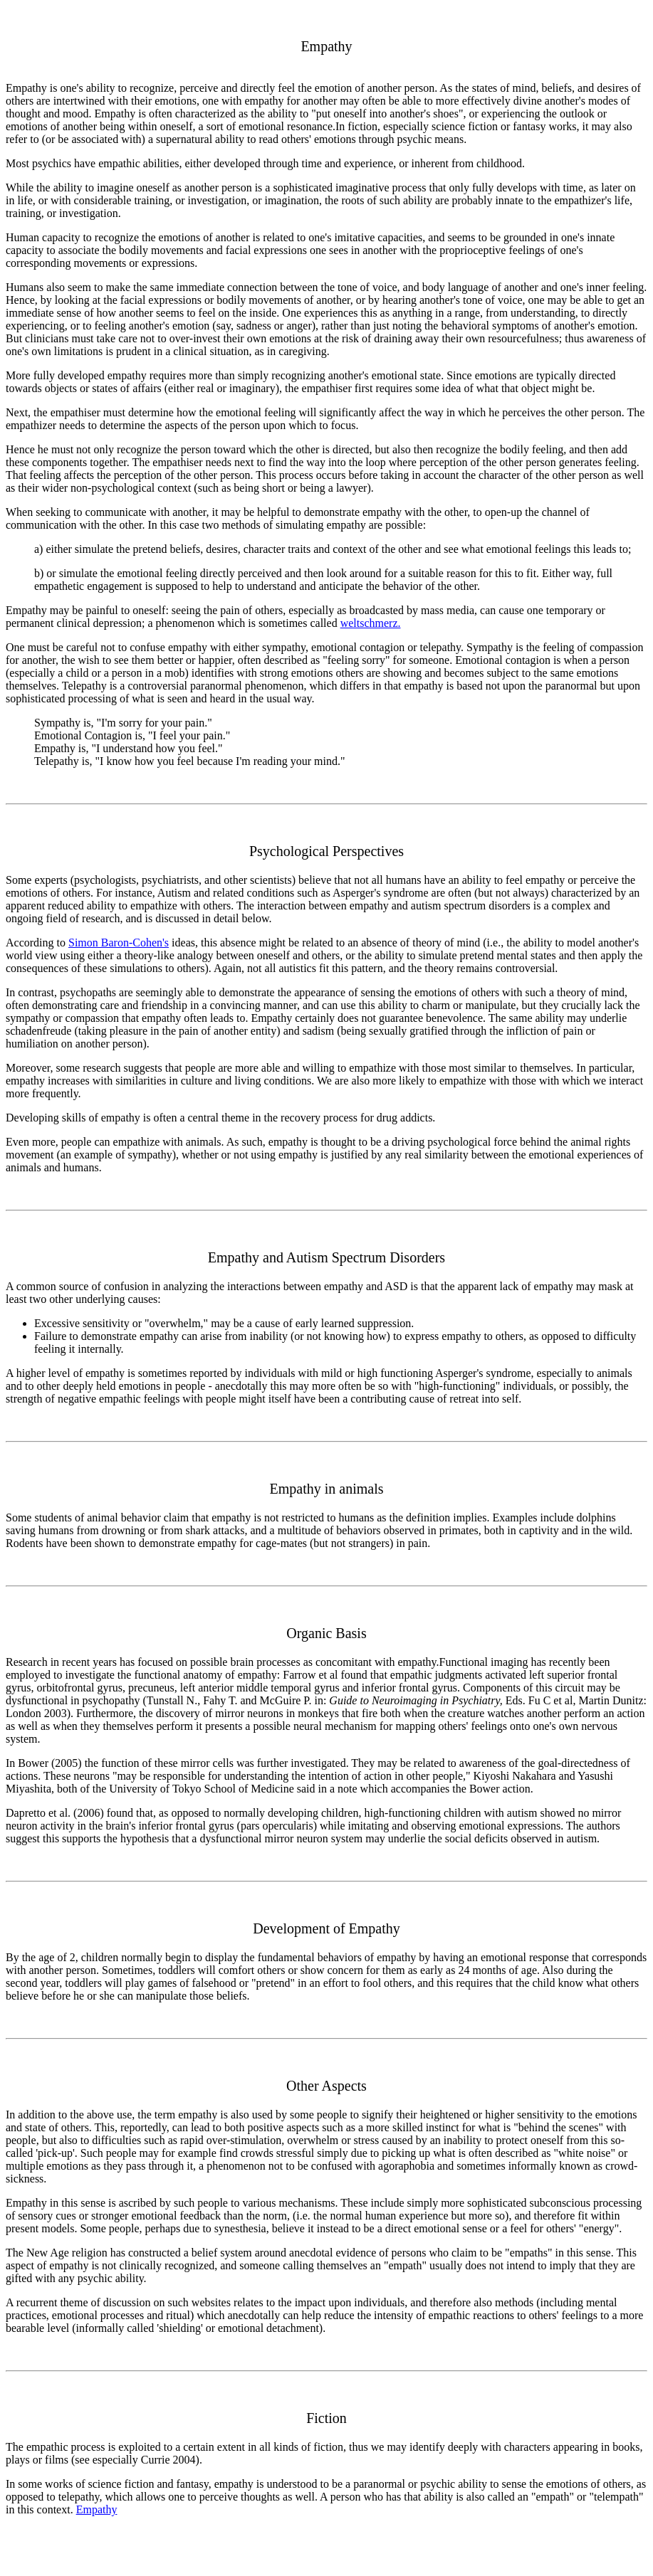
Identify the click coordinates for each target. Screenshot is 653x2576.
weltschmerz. (370, 623)
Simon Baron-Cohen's (118, 942)
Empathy (96, 2509)
